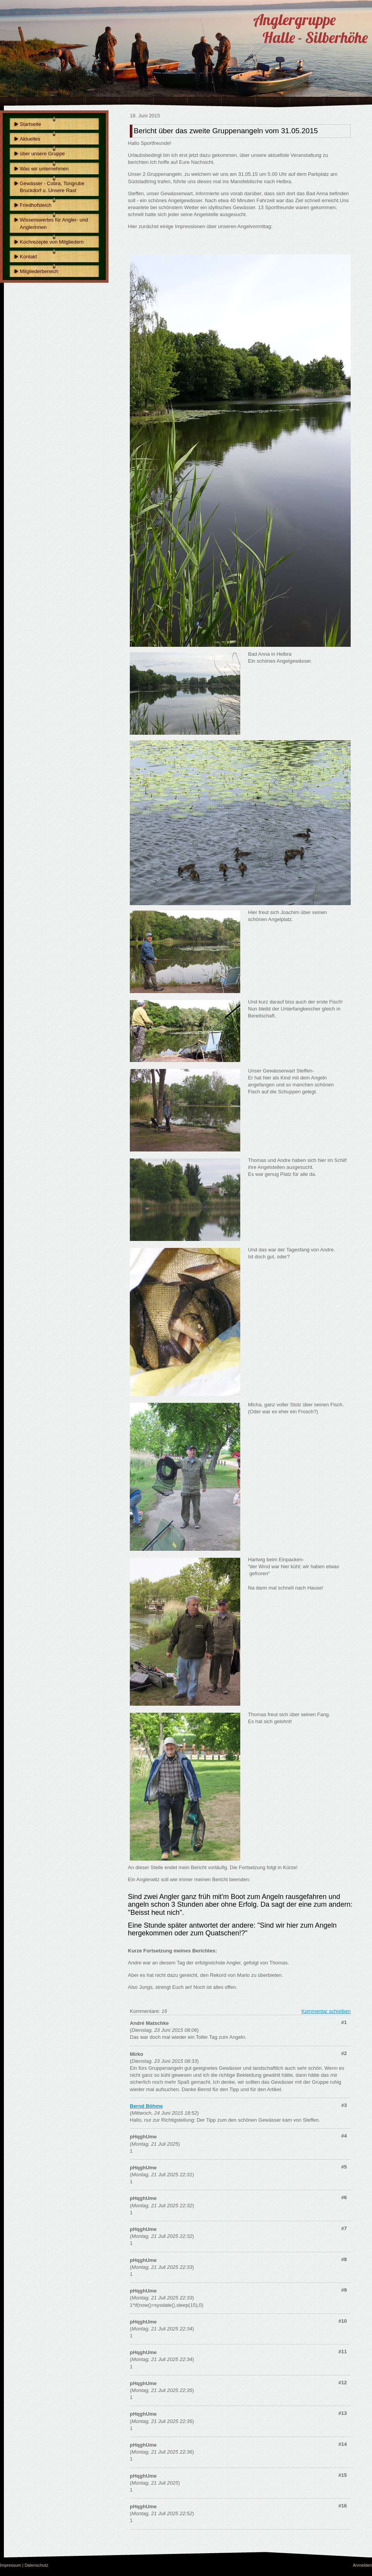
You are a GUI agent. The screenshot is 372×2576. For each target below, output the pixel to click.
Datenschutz (36, 2565)
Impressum (10, 2565)
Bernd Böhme (146, 2106)
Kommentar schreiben (326, 2011)
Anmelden (362, 2565)
